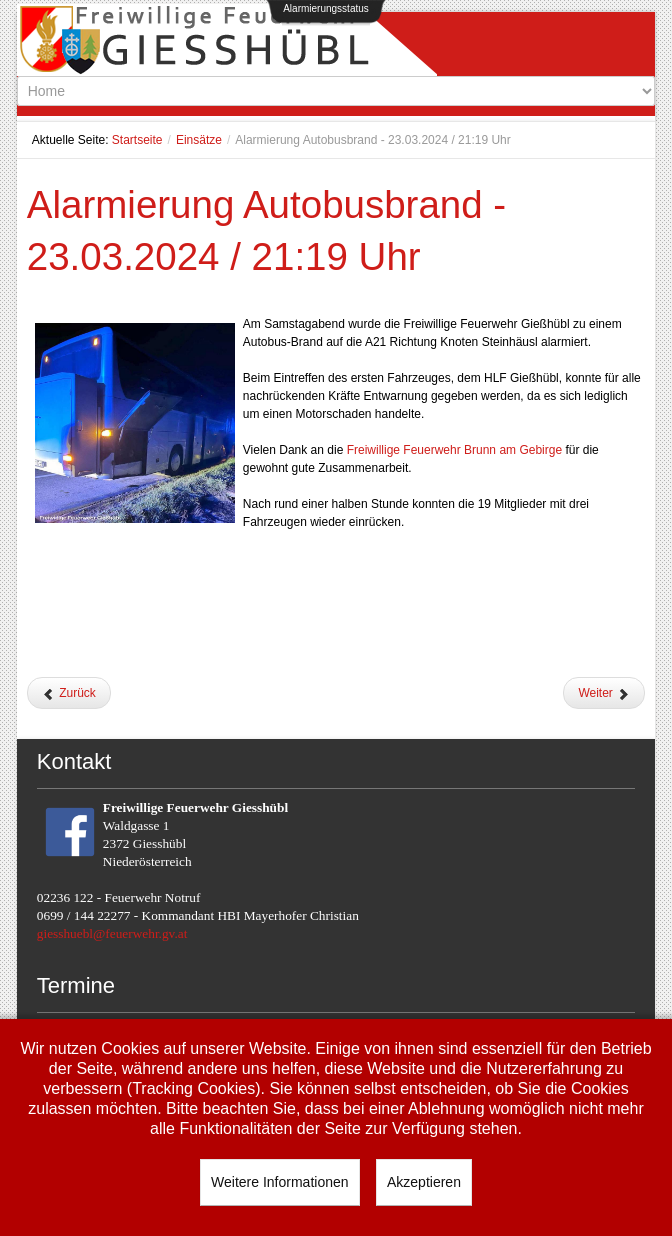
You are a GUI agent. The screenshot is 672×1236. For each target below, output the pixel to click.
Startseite (137, 140)
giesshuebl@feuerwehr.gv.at (112, 933)
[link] (454, 450)
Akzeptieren (424, 1182)
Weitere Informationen (279, 1182)
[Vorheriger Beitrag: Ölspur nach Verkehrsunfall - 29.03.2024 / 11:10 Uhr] (69, 693)
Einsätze (199, 140)
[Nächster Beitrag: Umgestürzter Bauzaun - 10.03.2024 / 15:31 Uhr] (604, 693)
